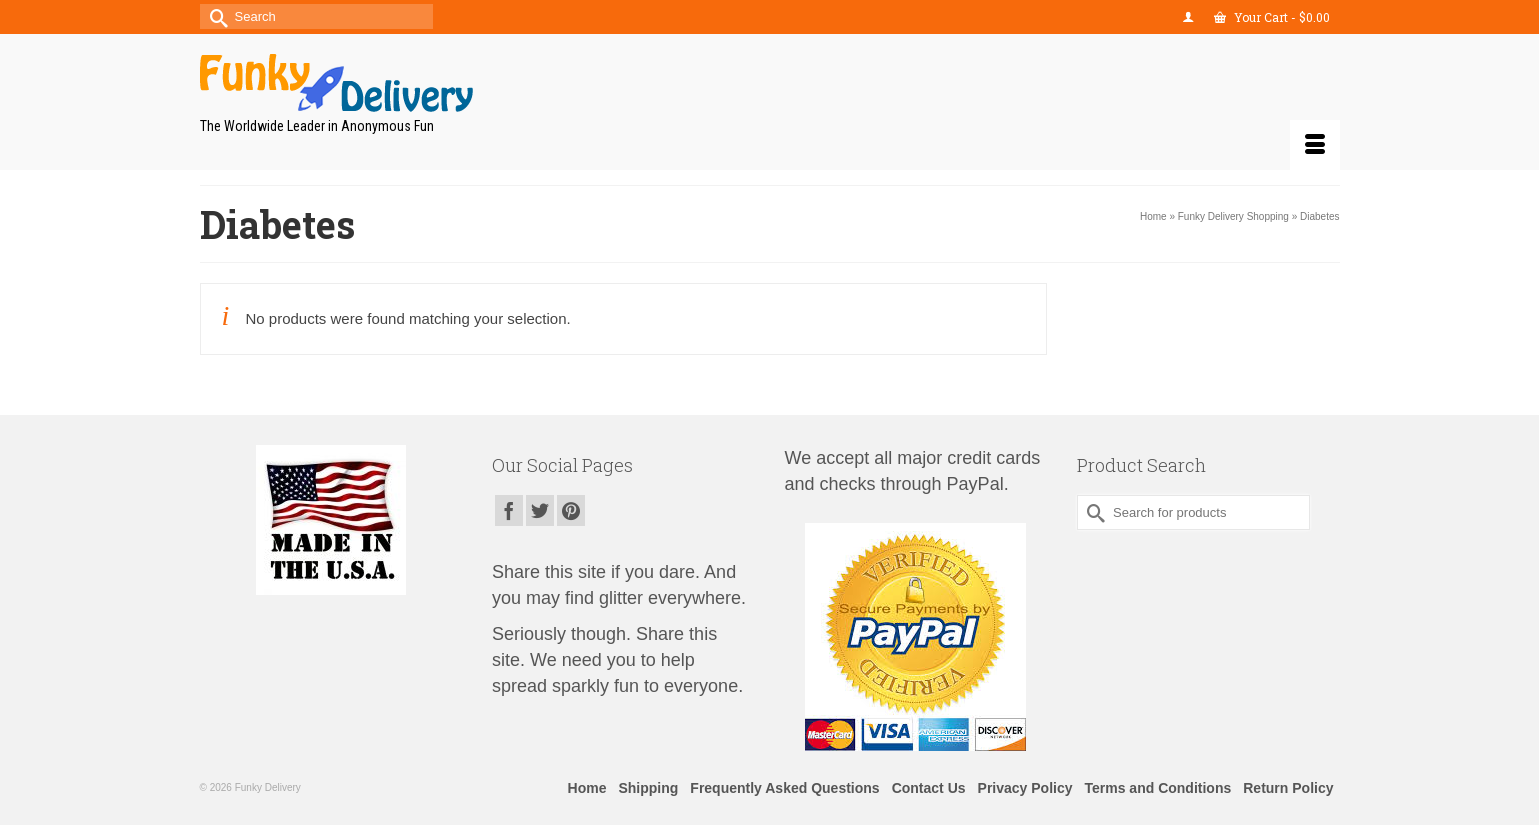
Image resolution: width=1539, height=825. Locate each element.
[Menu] (1315, 145)
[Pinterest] (571, 510)
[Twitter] (540, 510)
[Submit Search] (215, 16)
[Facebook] (509, 510)
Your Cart (1272, 17)
